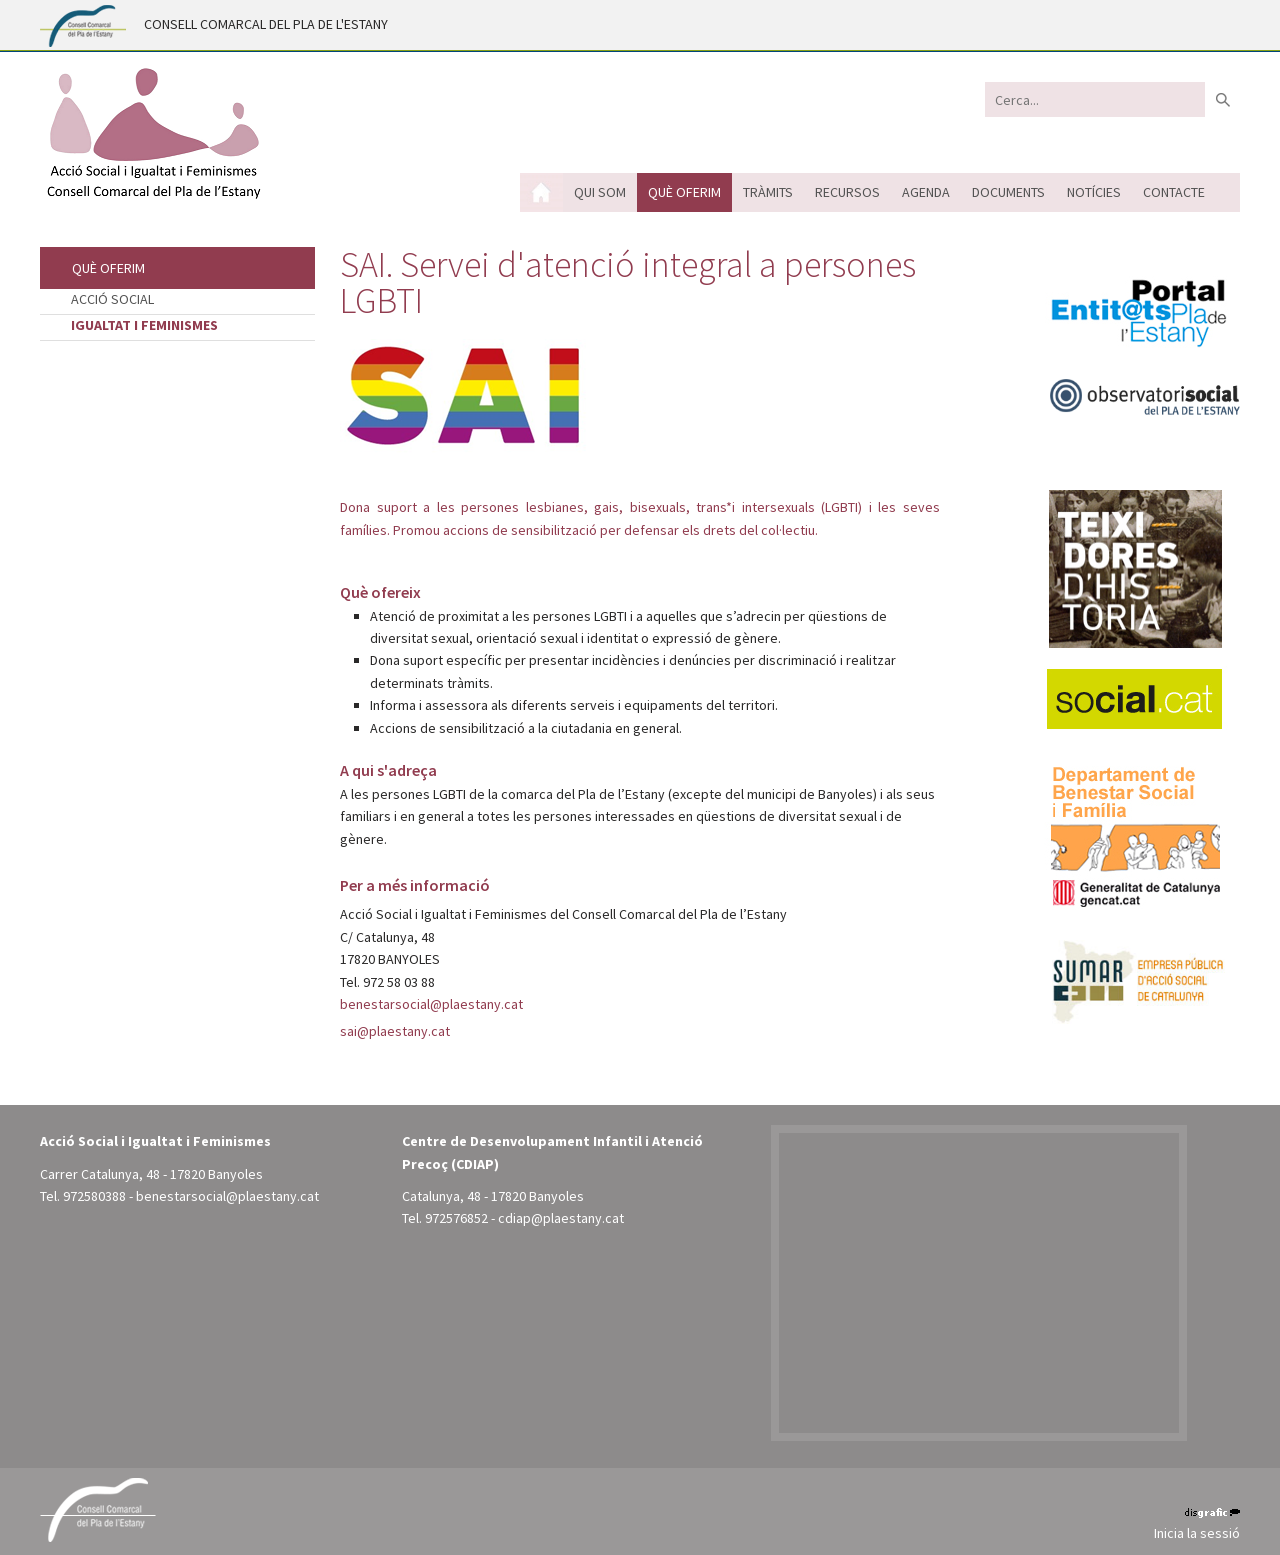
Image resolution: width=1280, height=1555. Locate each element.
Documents (1008, 192)
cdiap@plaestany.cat (561, 1218)
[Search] (1095, 99)
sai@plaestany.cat (395, 1031)
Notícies (1094, 192)
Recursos (847, 192)
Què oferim (684, 192)
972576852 (456, 1218)
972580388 (94, 1196)
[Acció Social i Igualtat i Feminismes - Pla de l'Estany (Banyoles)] (152, 133)
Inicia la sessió (1197, 1533)
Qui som (600, 192)
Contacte (1174, 192)
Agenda (926, 192)
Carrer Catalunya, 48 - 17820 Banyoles (151, 1174)
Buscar (1222, 99)
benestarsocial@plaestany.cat (431, 1004)
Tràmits (768, 192)
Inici (541, 192)
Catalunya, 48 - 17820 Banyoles (493, 1196)
